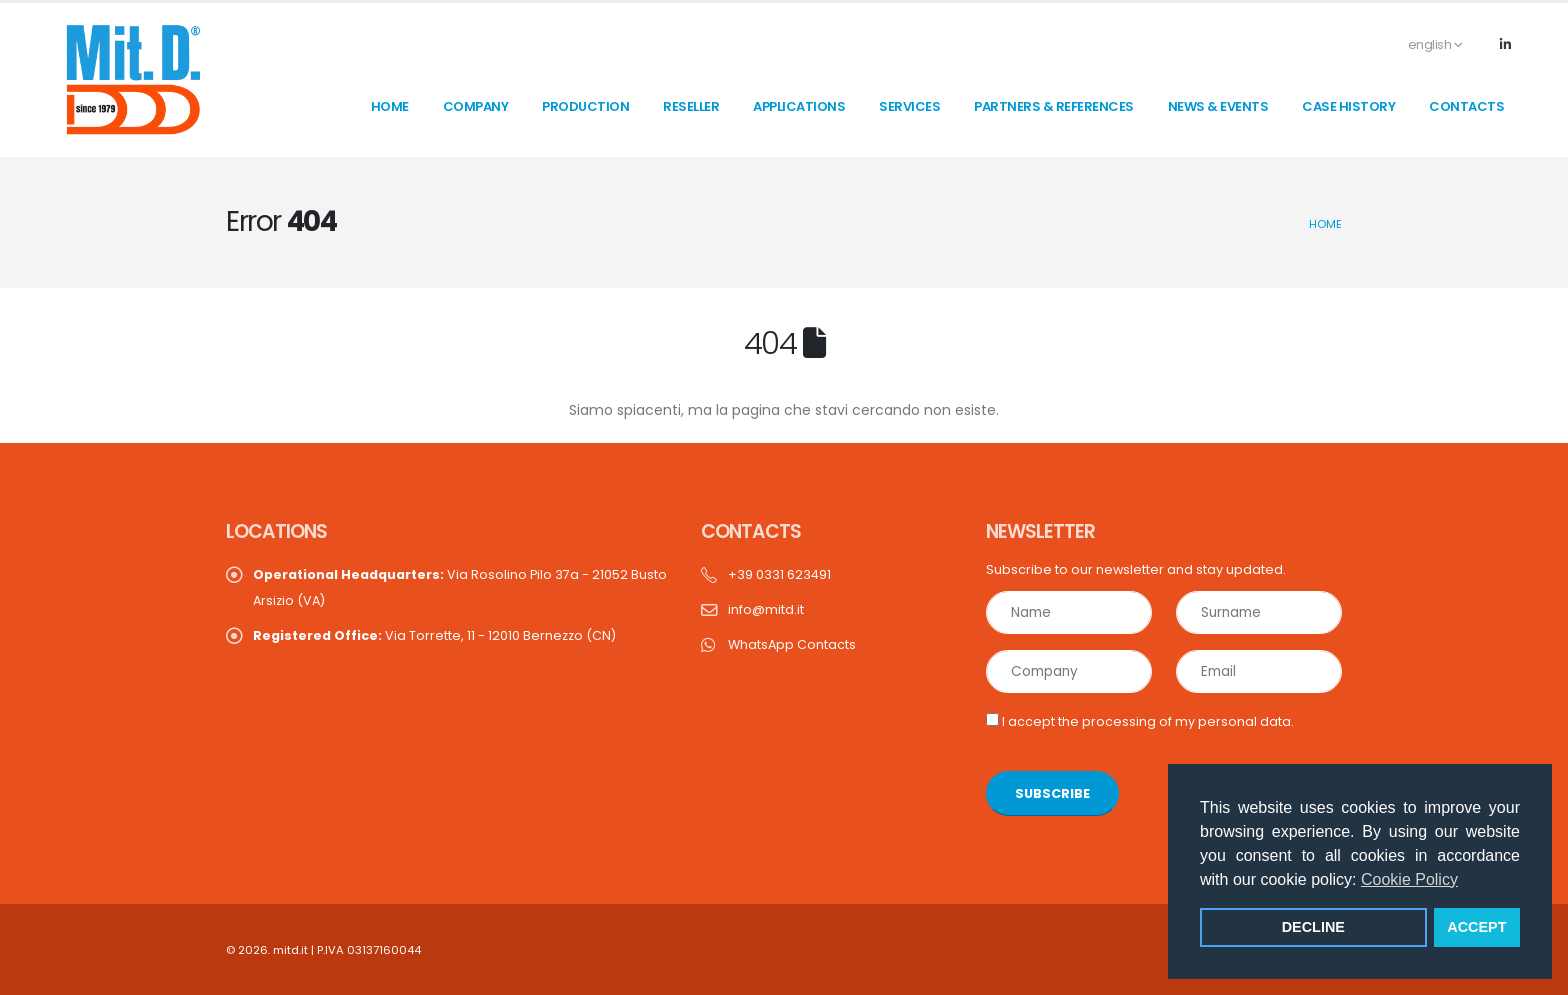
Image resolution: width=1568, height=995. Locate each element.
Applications (799, 106)
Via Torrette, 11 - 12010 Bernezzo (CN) (434, 635)
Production (585, 106)
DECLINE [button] (1313, 927)
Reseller (691, 106)
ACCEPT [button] (1476, 927)
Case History (1348, 106)
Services (909, 106)
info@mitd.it (766, 609)
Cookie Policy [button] (1409, 879)
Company (476, 106)
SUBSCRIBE (1052, 793)
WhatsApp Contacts (792, 644)
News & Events (1218, 106)
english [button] (1424, 44)
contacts (1466, 106)
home (390, 106)
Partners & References (1054, 106)
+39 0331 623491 (779, 574)
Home (1325, 224)
